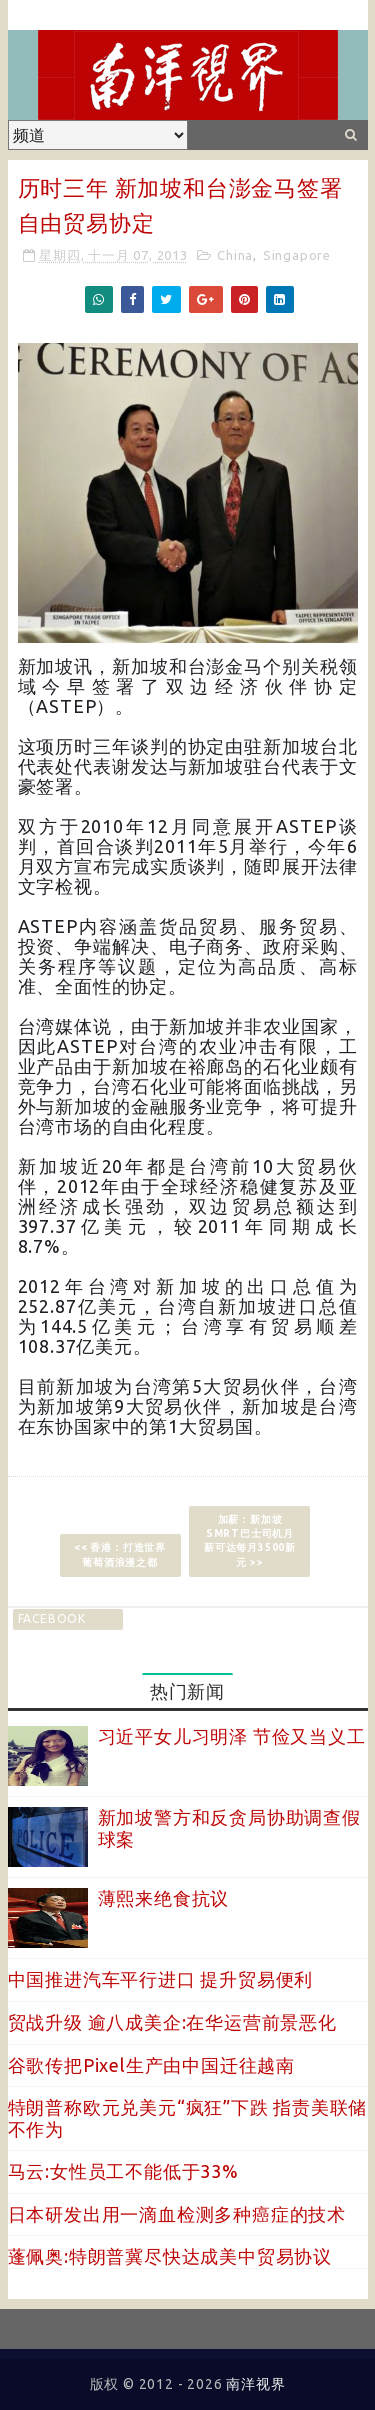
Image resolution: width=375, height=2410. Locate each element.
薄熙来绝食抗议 (164, 1898)
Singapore (297, 255)
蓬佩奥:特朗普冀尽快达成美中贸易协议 (170, 2256)
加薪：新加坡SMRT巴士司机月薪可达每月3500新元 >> (250, 1540)
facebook (52, 1618)
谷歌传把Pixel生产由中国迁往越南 (151, 2065)
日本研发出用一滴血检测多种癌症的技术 (177, 2214)
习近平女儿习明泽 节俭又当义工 (232, 1736)
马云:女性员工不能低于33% (123, 2171)
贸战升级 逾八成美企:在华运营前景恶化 (172, 2022)
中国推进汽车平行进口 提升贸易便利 (161, 1979)
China (235, 255)
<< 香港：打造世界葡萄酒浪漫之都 (120, 1554)
